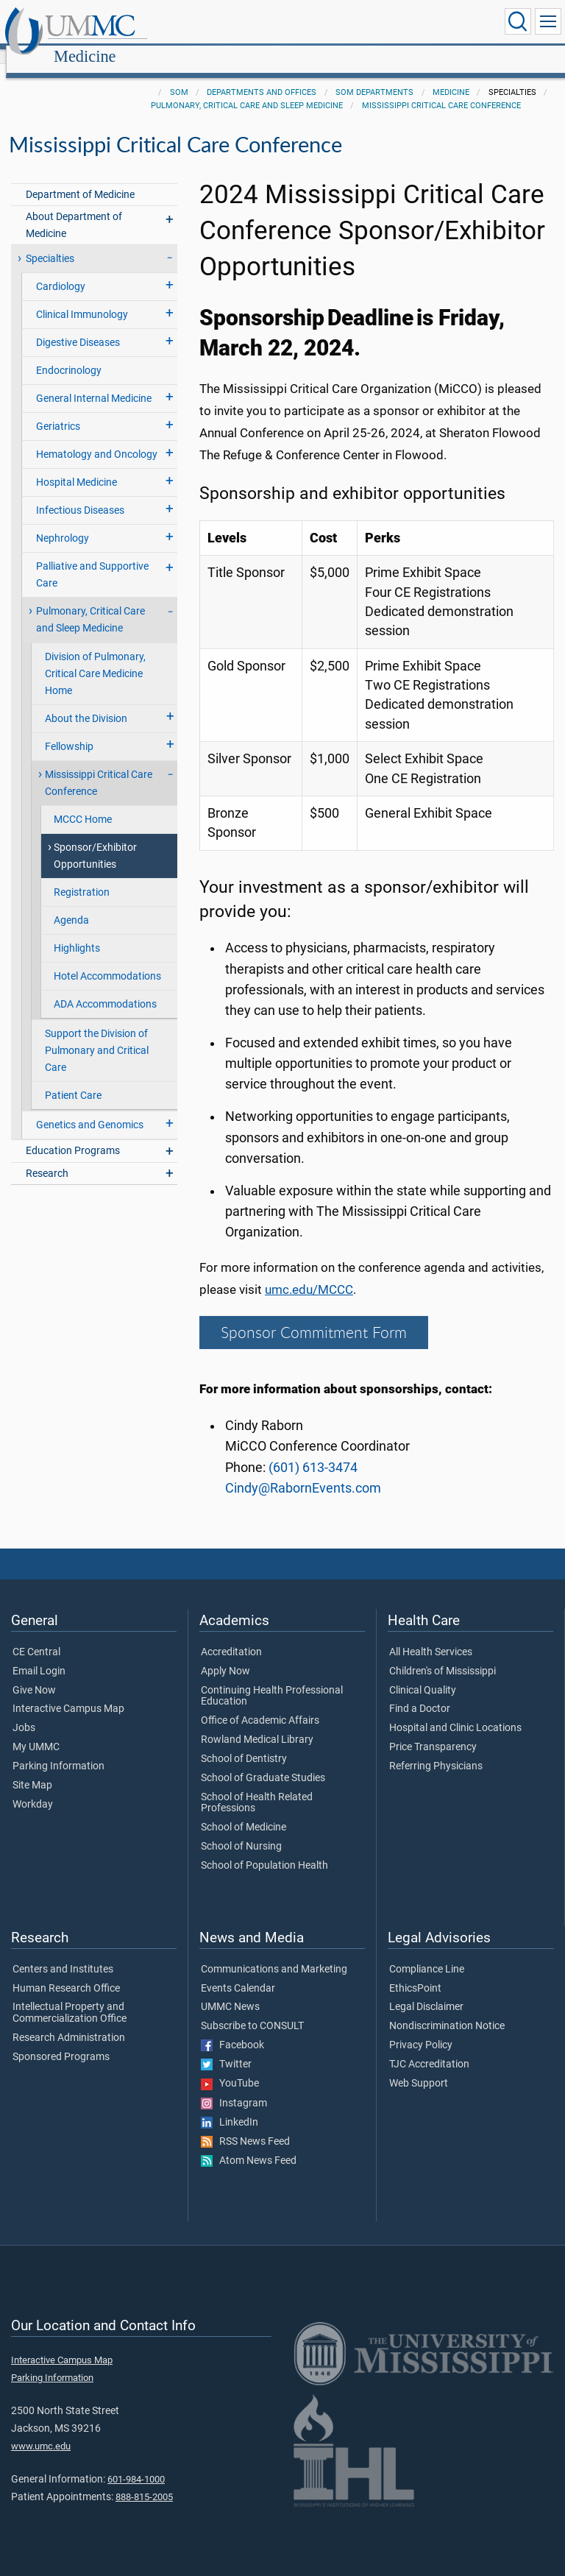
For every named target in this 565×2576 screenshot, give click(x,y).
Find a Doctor (419, 1693)
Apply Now (225, 1655)
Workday (33, 1788)
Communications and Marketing (274, 1953)
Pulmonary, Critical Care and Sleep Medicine (247, 89)
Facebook (232, 2029)
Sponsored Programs (61, 2041)
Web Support (418, 2067)
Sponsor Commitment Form (314, 1316)
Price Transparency (433, 1731)
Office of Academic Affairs (260, 1704)
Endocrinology (69, 354)
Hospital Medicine (76, 466)
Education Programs (73, 1134)
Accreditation (231, 1636)
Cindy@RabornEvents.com (303, 1472)
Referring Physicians (436, 1750)
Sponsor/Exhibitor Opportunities (95, 839)
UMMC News (230, 1991)
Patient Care (73, 1079)
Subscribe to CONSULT (252, 2010)
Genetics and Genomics (89, 1109)
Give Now (34, 1674)
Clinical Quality (422, 1674)
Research (47, 1157)
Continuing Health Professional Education (272, 1680)
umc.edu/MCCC (309, 1274)
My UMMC (36, 1731)
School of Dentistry (244, 1743)
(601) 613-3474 (313, 1451)
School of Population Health (264, 1849)
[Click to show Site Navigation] (548, 21)
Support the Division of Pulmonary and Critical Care (97, 1034)
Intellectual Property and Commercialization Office (70, 1997)
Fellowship (69, 730)
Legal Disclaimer (426, 1991)
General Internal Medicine (94, 382)
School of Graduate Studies (263, 1762)
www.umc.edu (41, 2429)
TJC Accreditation (429, 2048)
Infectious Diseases (80, 494)
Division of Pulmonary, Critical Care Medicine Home (95, 657)
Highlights (77, 932)
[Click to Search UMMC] (518, 21)
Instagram (234, 2087)
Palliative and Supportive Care (92, 558)
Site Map (32, 1769)
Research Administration (69, 2022)
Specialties (50, 242)
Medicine (226, 24)
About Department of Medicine (74, 209)
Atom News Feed (248, 2145)
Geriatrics (58, 410)
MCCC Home (83, 803)
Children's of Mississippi (442, 1655)
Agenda (71, 904)
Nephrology (62, 522)
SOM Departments (374, 76)
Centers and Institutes (63, 1953)
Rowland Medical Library (257, 1724)
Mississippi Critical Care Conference (441, 89)
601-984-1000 (136, 2463)
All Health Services (430, 1636)
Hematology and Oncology (96, 438)
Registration (82, 876)
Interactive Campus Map (68, 1693)
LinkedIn (229, 2106)
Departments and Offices (261, 76)
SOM (179, 76)
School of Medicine (243, 1811)
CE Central (36, 1636)
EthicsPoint (415, 1972)
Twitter (226, 2048)
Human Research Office (66, 1972)
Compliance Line (426, 1953)
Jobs (24, 1712)
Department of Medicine (80, 178)
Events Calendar (238, 1972)
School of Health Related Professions (257, 1787)
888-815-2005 (144, 2480)
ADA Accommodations (105, 988)
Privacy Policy (420, 2029)
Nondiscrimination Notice (447, 2010)
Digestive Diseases (78, 326)
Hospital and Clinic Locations (455, 1712)
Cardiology (60, 270)
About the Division (86, 702)
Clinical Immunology (82, 298)
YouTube (230, 2067)
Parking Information (58, 1750)
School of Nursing (241, 1830)
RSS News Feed (245, 2125)
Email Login (39, 1655)
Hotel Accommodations (107, 960)
